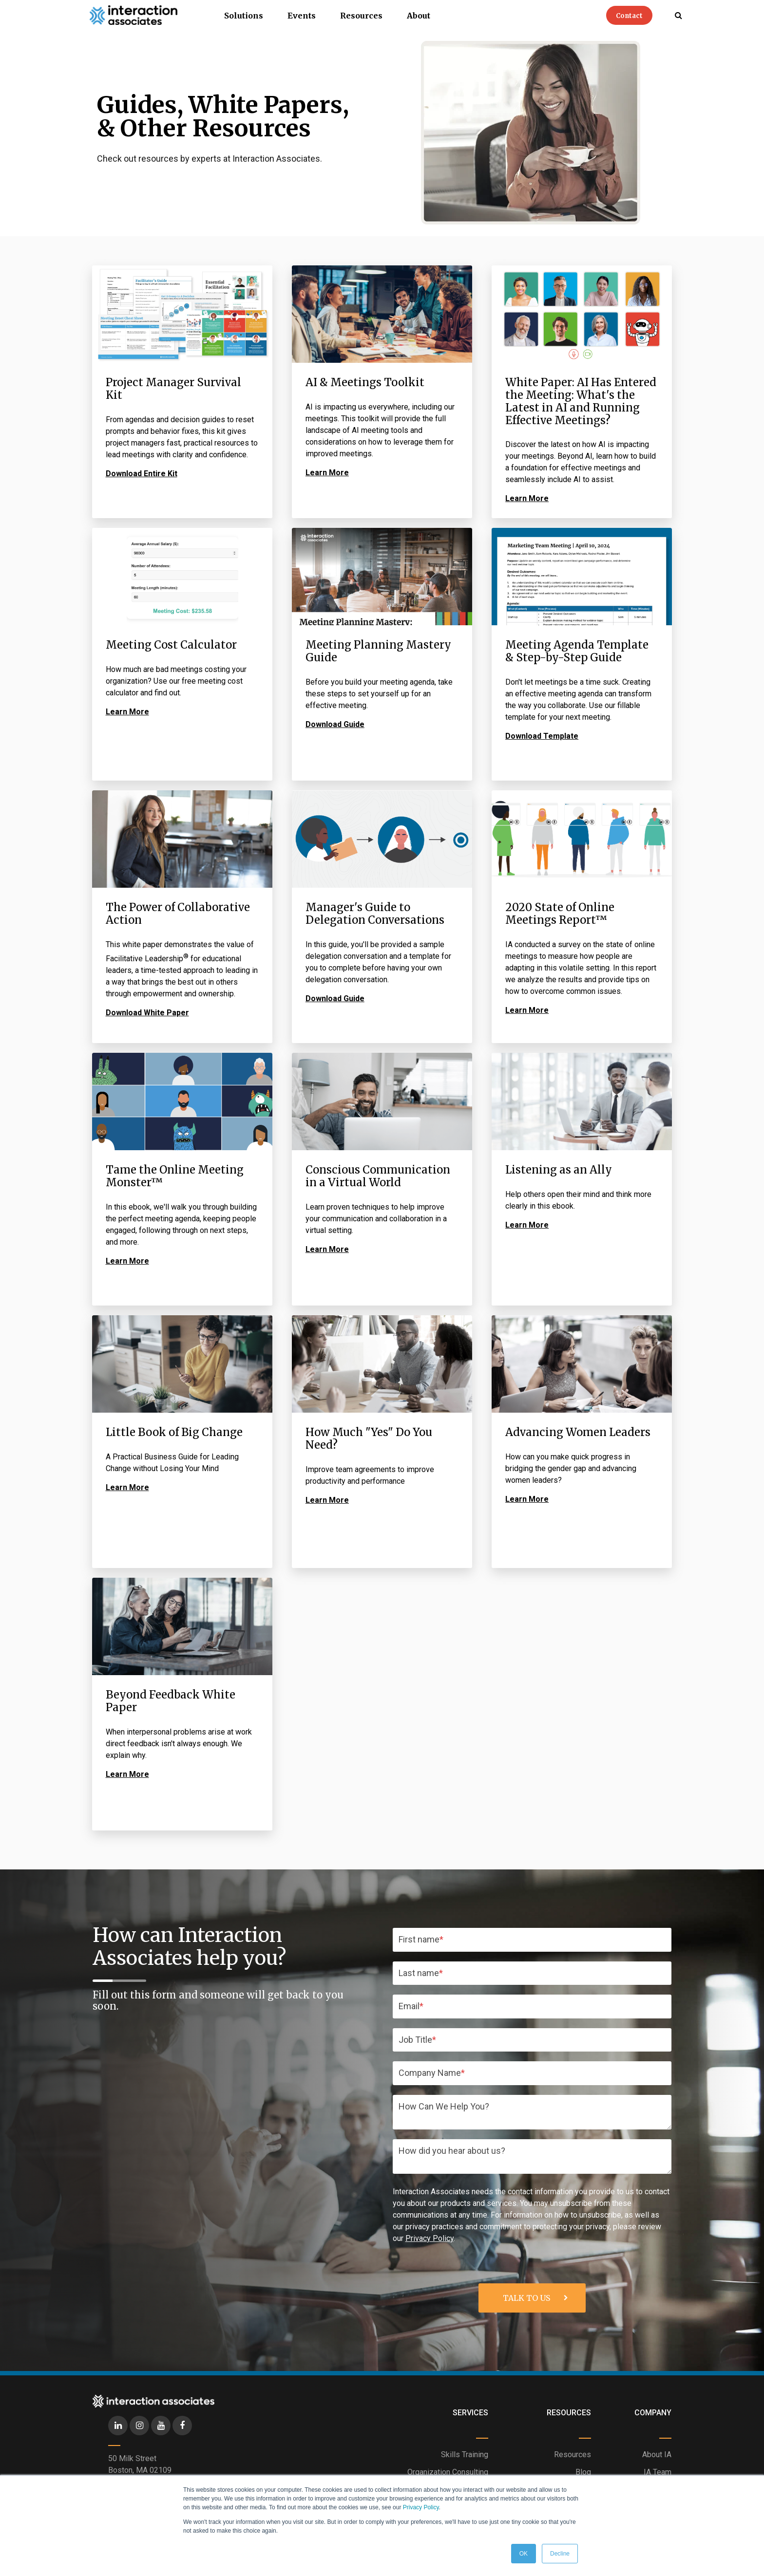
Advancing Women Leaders (577, 1432)
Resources (361, 15)
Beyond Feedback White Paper (170, 1701)
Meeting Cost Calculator (171, 645)
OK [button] (523, 2553)
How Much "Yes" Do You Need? (369, 1438)
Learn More (327, 472)
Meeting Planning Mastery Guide (378, 651)
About (418, 15)
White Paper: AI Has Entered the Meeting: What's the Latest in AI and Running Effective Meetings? (580, 401)
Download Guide (335, 724)
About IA (656, 2454)
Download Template (541, 736)
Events (301, 15)
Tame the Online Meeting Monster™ (175, 1176)
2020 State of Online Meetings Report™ (559, 913)
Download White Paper (147, 1012)
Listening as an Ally (558, 1169)
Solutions (243, 15)
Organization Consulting (447, 2472)
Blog (583, 2472)
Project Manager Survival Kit (173, 388)
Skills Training (464, 2454)
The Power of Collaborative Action (178, 913)
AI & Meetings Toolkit (365, 382)
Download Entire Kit (141, 473)
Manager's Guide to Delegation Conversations (375, 913)
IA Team (657, 2472)
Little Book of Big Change (174, 1432)
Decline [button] (560, 2553)
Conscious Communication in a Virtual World (378, 1176)
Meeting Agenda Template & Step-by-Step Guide (577, 651)
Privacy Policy (421, 2507)
